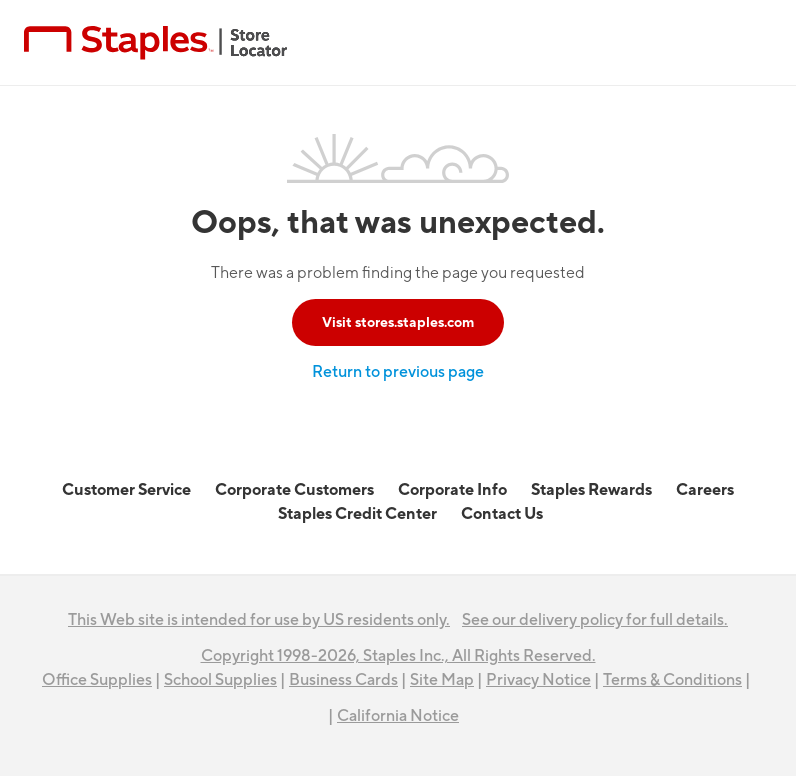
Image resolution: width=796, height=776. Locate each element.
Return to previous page (398, 372)
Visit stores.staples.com (398, 322)
